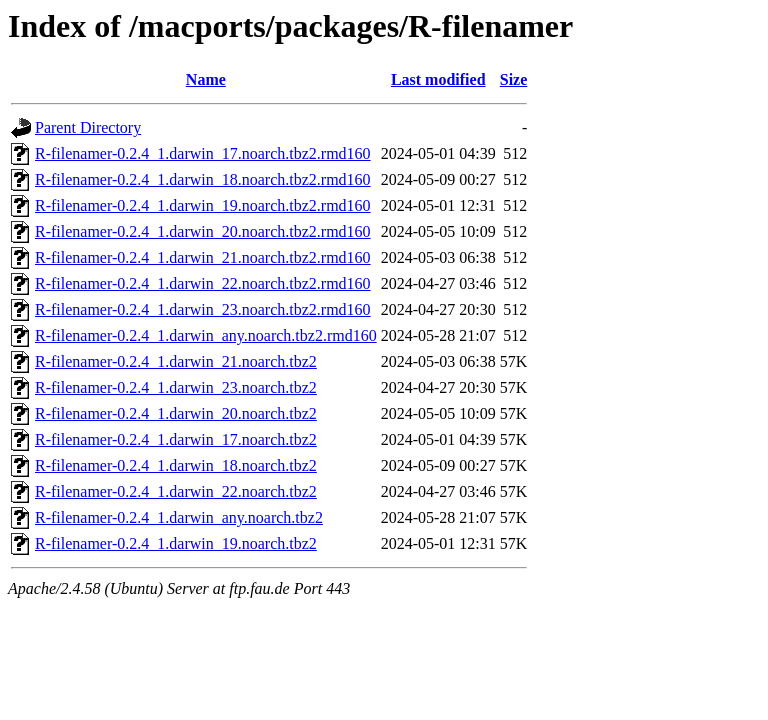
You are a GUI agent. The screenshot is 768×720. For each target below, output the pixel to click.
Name (206, 79)
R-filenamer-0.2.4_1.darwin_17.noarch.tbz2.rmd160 (203, 153)
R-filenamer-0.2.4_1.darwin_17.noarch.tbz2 (176, 439)
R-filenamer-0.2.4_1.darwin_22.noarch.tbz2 (176, 491)
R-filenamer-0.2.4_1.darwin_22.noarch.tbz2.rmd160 (203, 283)
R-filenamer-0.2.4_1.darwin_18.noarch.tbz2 (176, 465)
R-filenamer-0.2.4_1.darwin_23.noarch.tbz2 (176, 387)
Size (514, 79)
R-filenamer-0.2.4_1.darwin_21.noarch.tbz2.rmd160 (203, 257)
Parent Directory (88, 127)
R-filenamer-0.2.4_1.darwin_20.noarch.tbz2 (176, 413)
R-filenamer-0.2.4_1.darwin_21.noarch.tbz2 (176, 361)
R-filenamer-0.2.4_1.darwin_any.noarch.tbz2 (179, 517)
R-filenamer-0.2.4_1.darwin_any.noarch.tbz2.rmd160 (206, 335)
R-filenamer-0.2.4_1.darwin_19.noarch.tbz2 (176, 543)
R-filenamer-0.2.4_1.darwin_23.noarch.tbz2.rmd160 (203, 309)
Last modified (438, 79)
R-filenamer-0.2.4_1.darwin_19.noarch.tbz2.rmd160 (203, 205)
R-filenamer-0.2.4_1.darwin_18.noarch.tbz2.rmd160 (203, 179)
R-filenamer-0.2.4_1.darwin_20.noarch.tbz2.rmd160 (203, 231)
